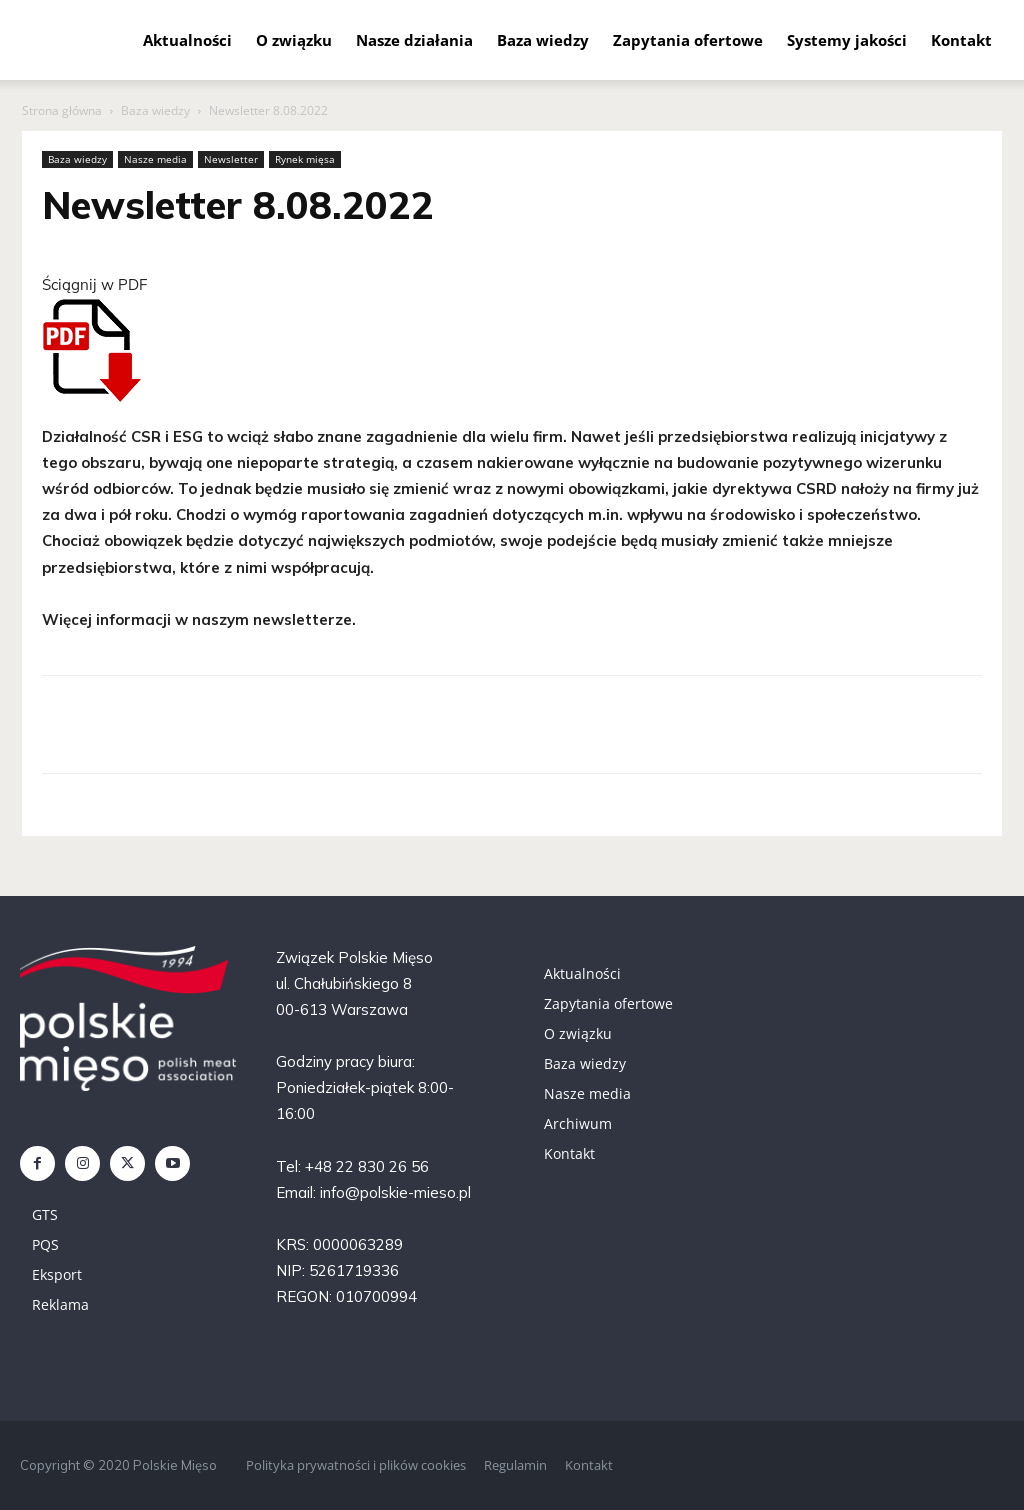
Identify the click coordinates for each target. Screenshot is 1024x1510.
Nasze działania (414, 40)
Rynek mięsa (305, 159)
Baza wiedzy (543, 40)
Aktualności (187, 40)
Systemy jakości (847, 40)
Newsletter (231, 159)
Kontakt (961, 40)
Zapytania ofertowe (688, 40)
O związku (294, 40)
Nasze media (155, 159)
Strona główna (62, 110)
